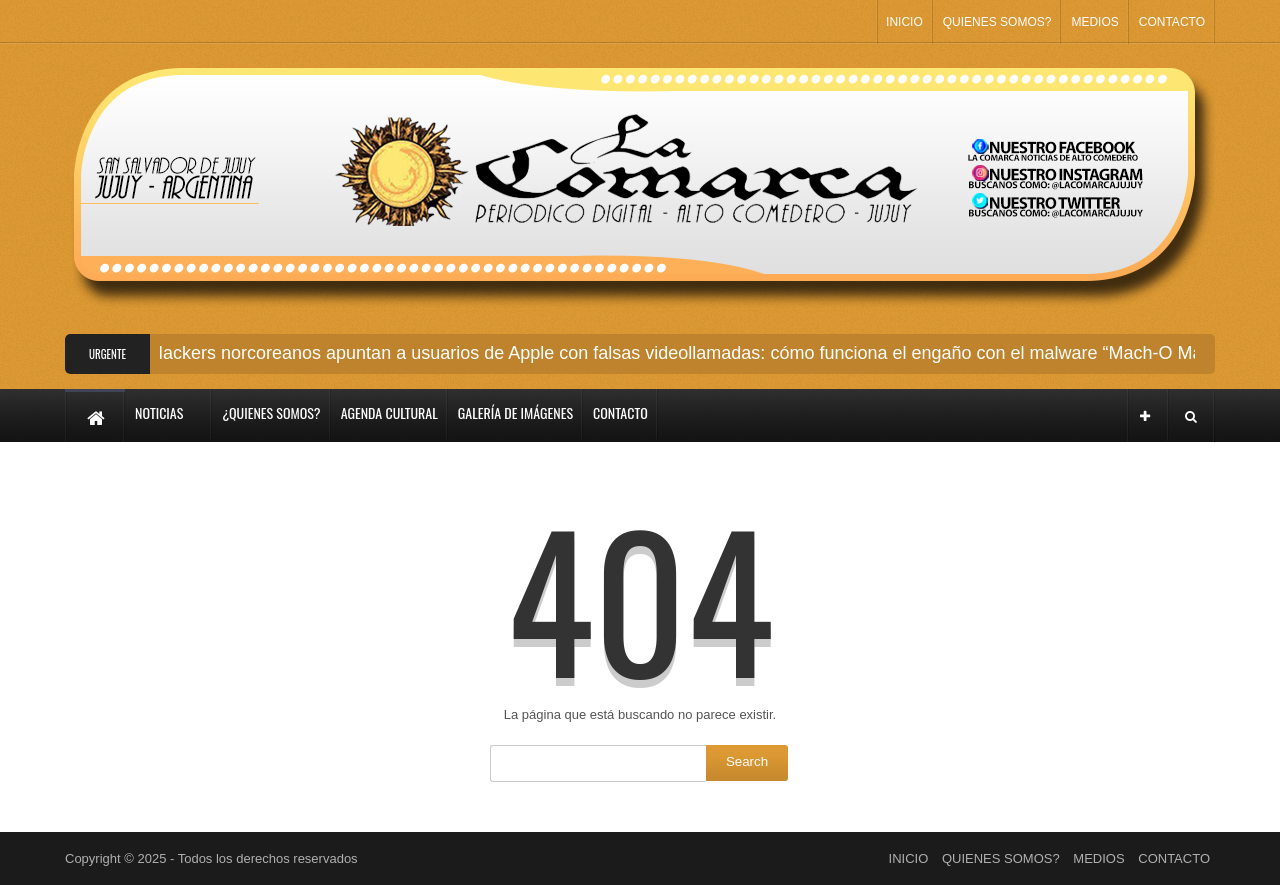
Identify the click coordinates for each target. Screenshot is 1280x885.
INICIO (904, 22)
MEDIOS (1094, 22)
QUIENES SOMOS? (997, 22)
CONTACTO (1172, 22)
